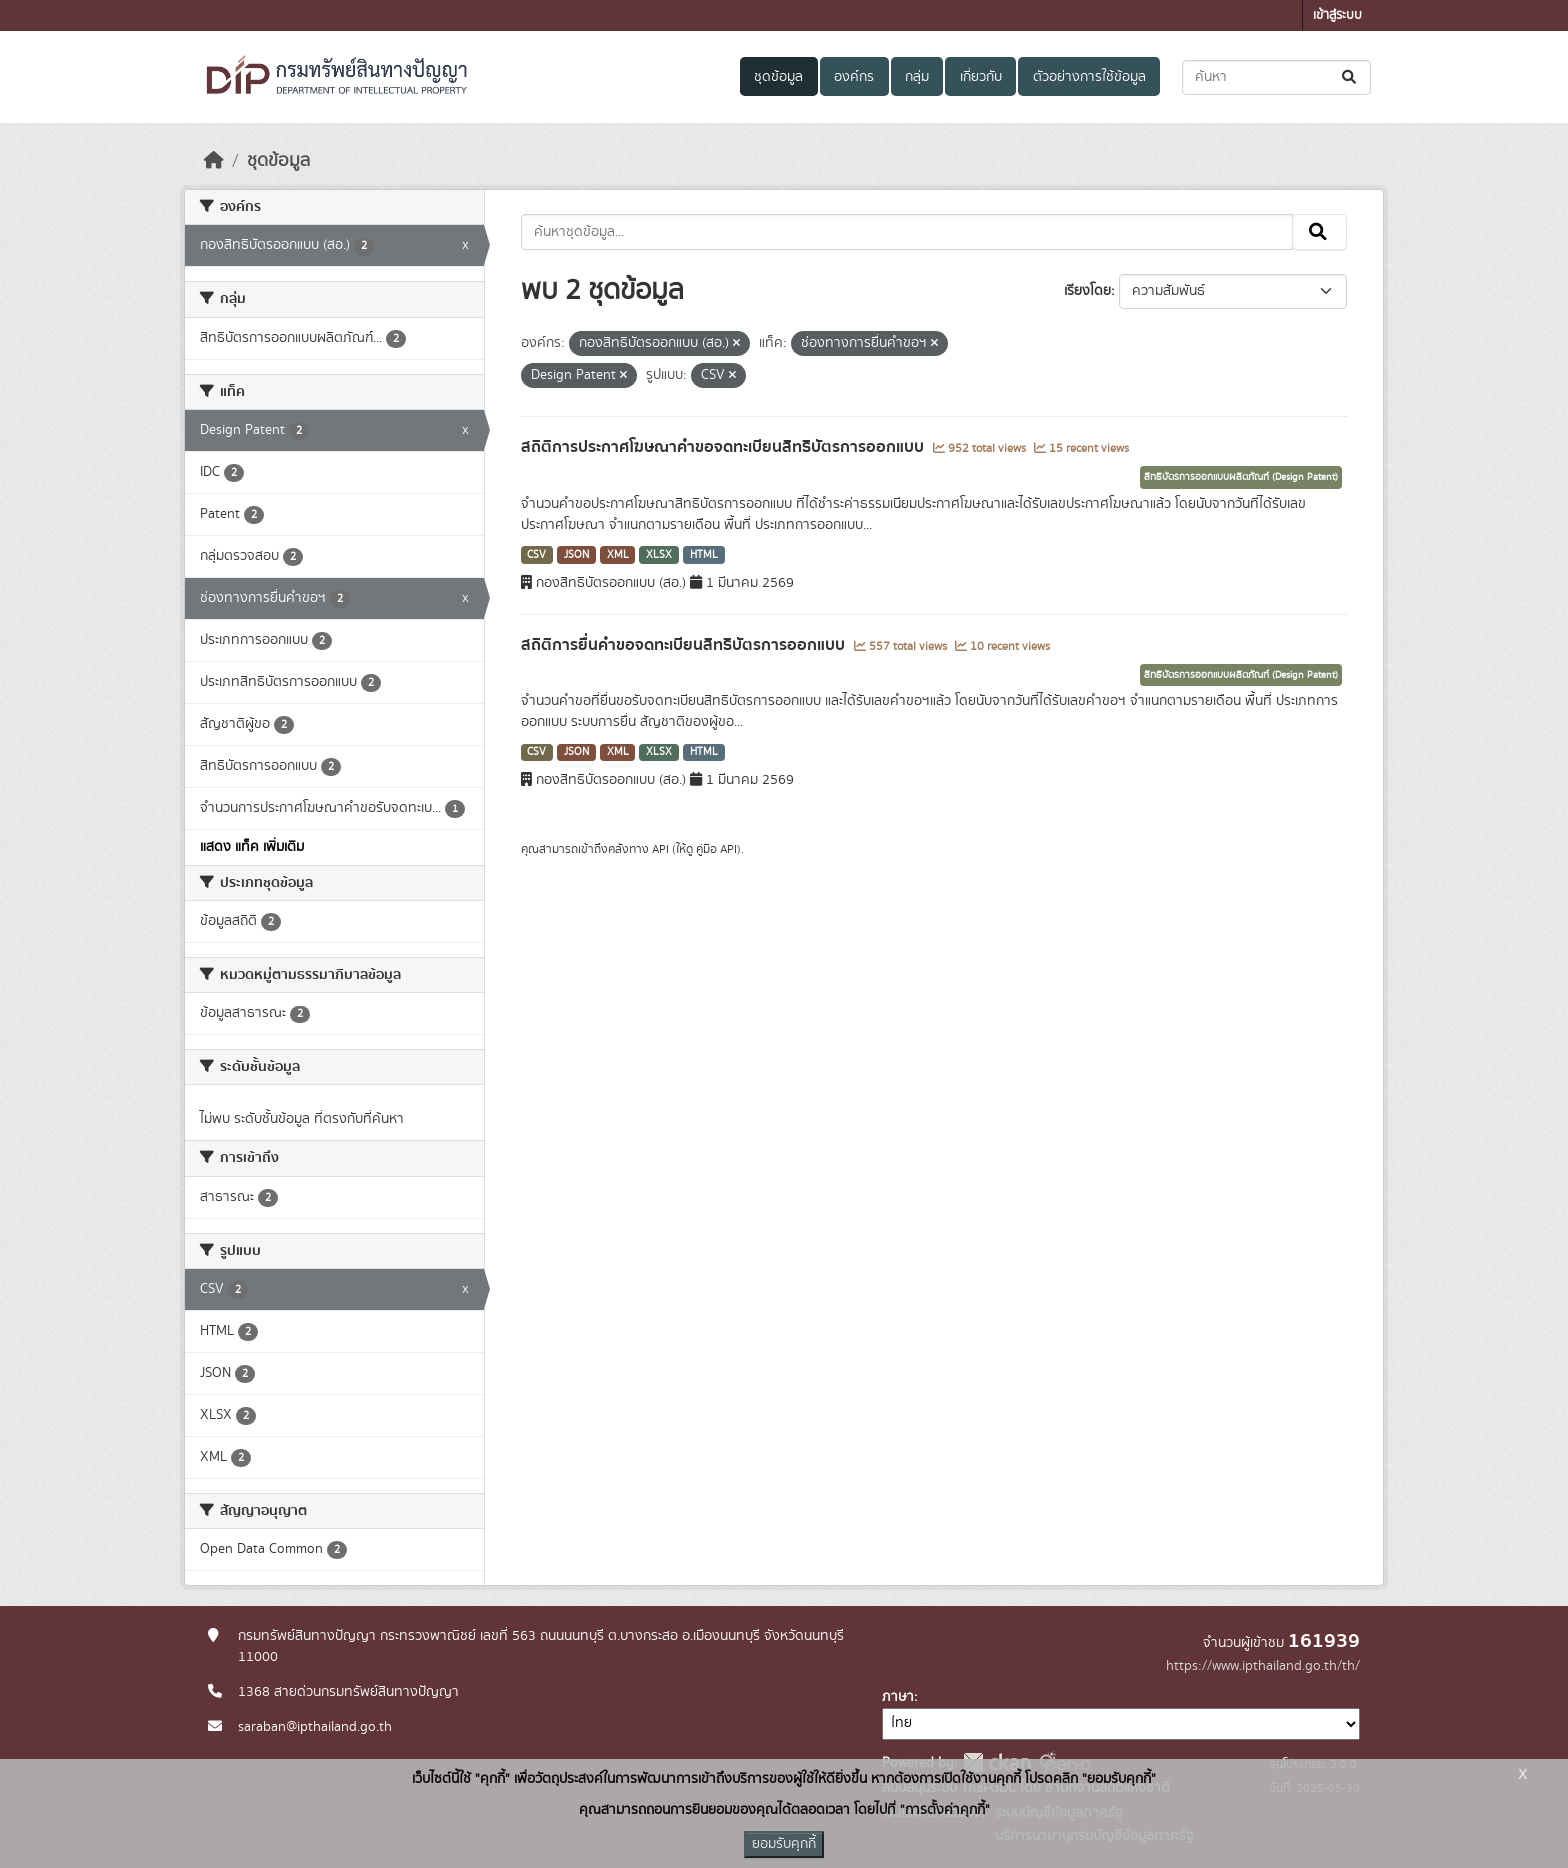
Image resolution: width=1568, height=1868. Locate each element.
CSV (536, 555)
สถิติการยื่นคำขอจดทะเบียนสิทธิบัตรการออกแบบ (685, 645)
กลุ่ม (917, 77)
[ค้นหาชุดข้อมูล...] (1276, 77)
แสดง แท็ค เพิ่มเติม (252, 847)
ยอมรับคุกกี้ (784, 1844)
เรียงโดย (1087, 291)
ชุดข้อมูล (778, 77)
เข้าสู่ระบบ (1337, 15)
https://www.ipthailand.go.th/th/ (1263, 1666)
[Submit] (1350, 77)
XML (618, 555)
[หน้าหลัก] (214, 161)
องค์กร (854, 77)
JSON (576, 555)
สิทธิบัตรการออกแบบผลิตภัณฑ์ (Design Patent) (1241, 477)
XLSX (659, 555)
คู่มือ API (716, 849)
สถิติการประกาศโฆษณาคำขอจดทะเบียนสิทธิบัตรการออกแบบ (724, 447)
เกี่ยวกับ (981, 77)
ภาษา (898, 1697)
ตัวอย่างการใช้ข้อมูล (1089, 77)
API (660, 849)
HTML (704, 555)
